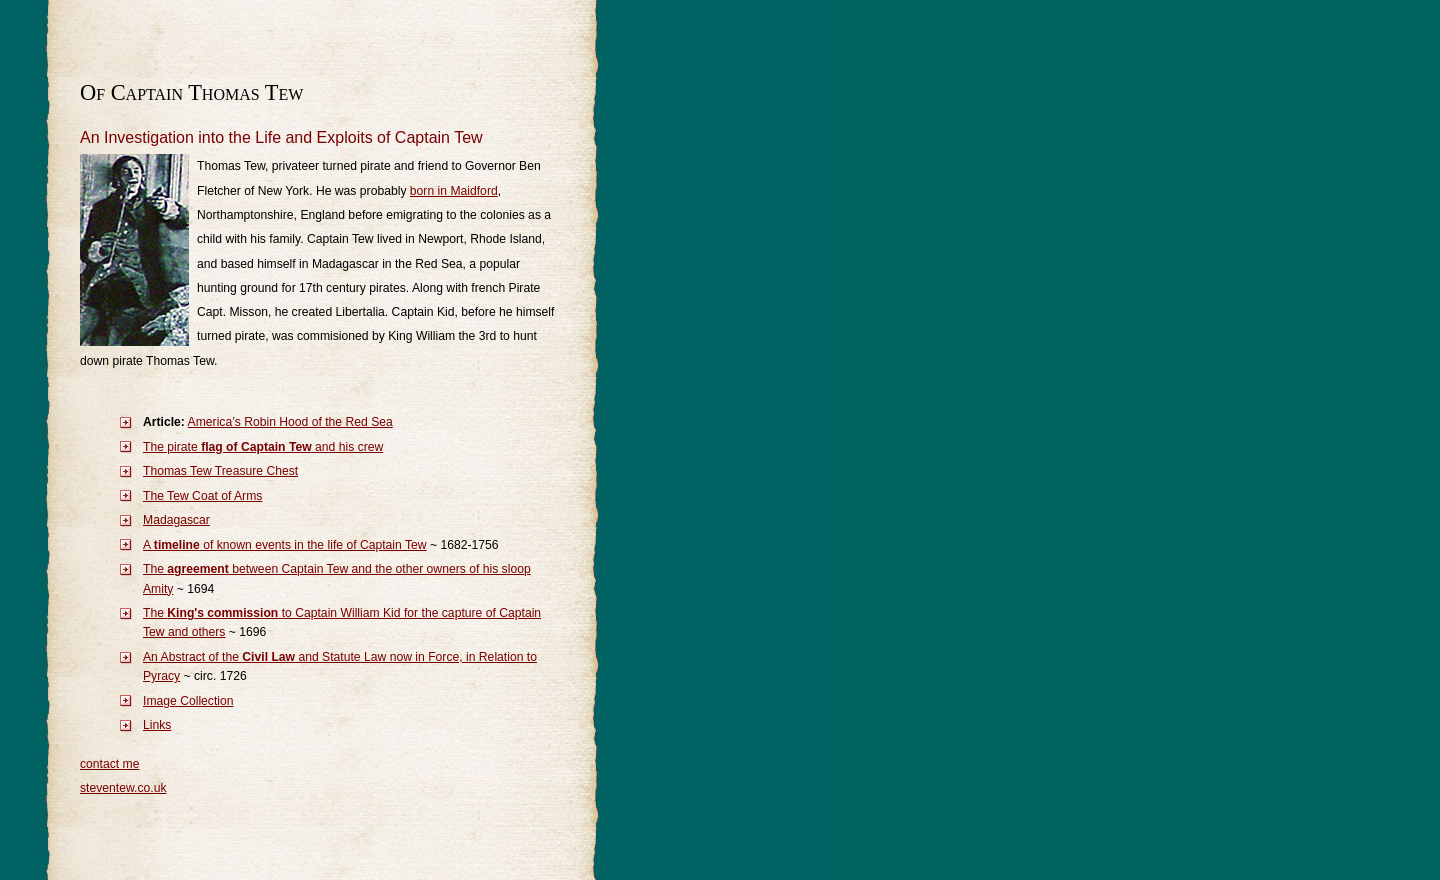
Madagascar (176, 520)
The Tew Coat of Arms (202, 496)
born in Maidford (454, 191)
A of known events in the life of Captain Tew (285, 545)
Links (157, 725)
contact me (109, 764)
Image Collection (188, 701)
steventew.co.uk (123, 788)
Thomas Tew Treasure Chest (220, 471)
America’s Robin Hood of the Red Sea (290, 422)
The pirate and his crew (263, 447)
